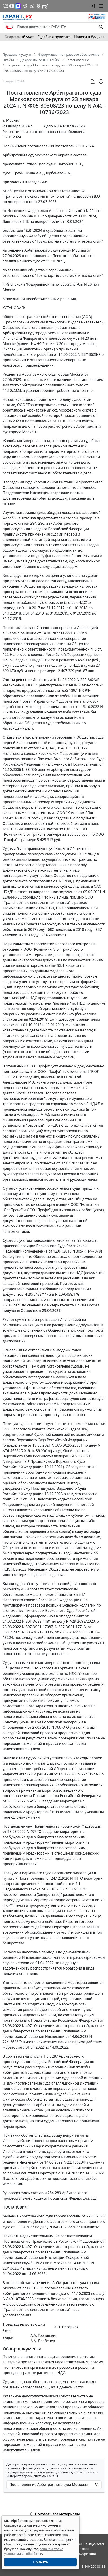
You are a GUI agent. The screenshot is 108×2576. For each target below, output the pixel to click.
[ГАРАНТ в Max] (18, 6)
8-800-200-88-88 (93, 2566)
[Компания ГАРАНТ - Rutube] (45, 6)
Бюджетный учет (19, 36)
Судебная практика (54, 36)
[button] (92, 6)
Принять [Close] (40, 2562)
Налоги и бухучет (89, 36)
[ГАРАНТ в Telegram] (25, 6)
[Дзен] (11, 6)
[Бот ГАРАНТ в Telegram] (31, 6)
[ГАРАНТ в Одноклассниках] (38, 6)
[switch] (9, 27)
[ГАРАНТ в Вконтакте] (5, 6)
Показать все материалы (54, 2514)
